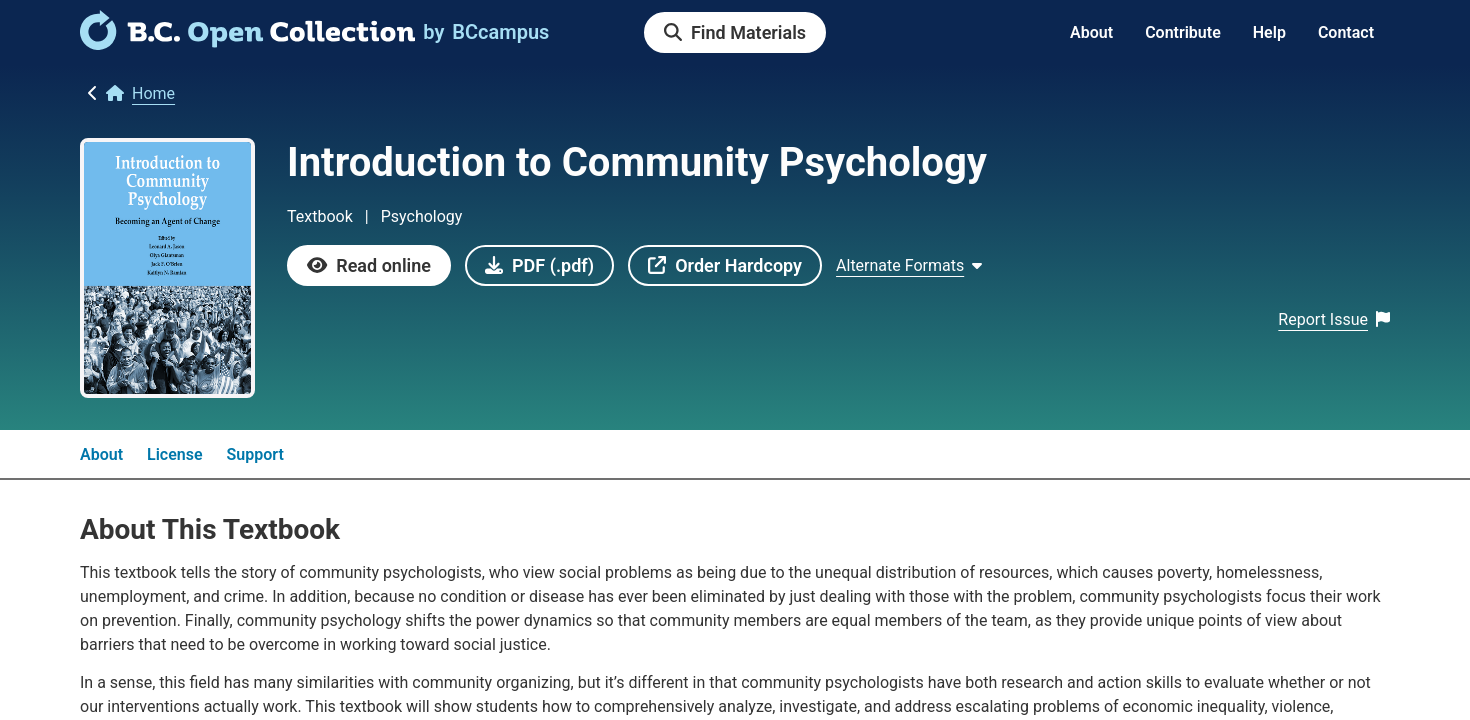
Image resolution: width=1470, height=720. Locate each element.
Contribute (1183, 32)
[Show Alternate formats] (909, 266)
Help (1269, 32)
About (1091, 32)
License (175, 454)
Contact (1346, 32)
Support (255, 454)
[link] (247, 43)
